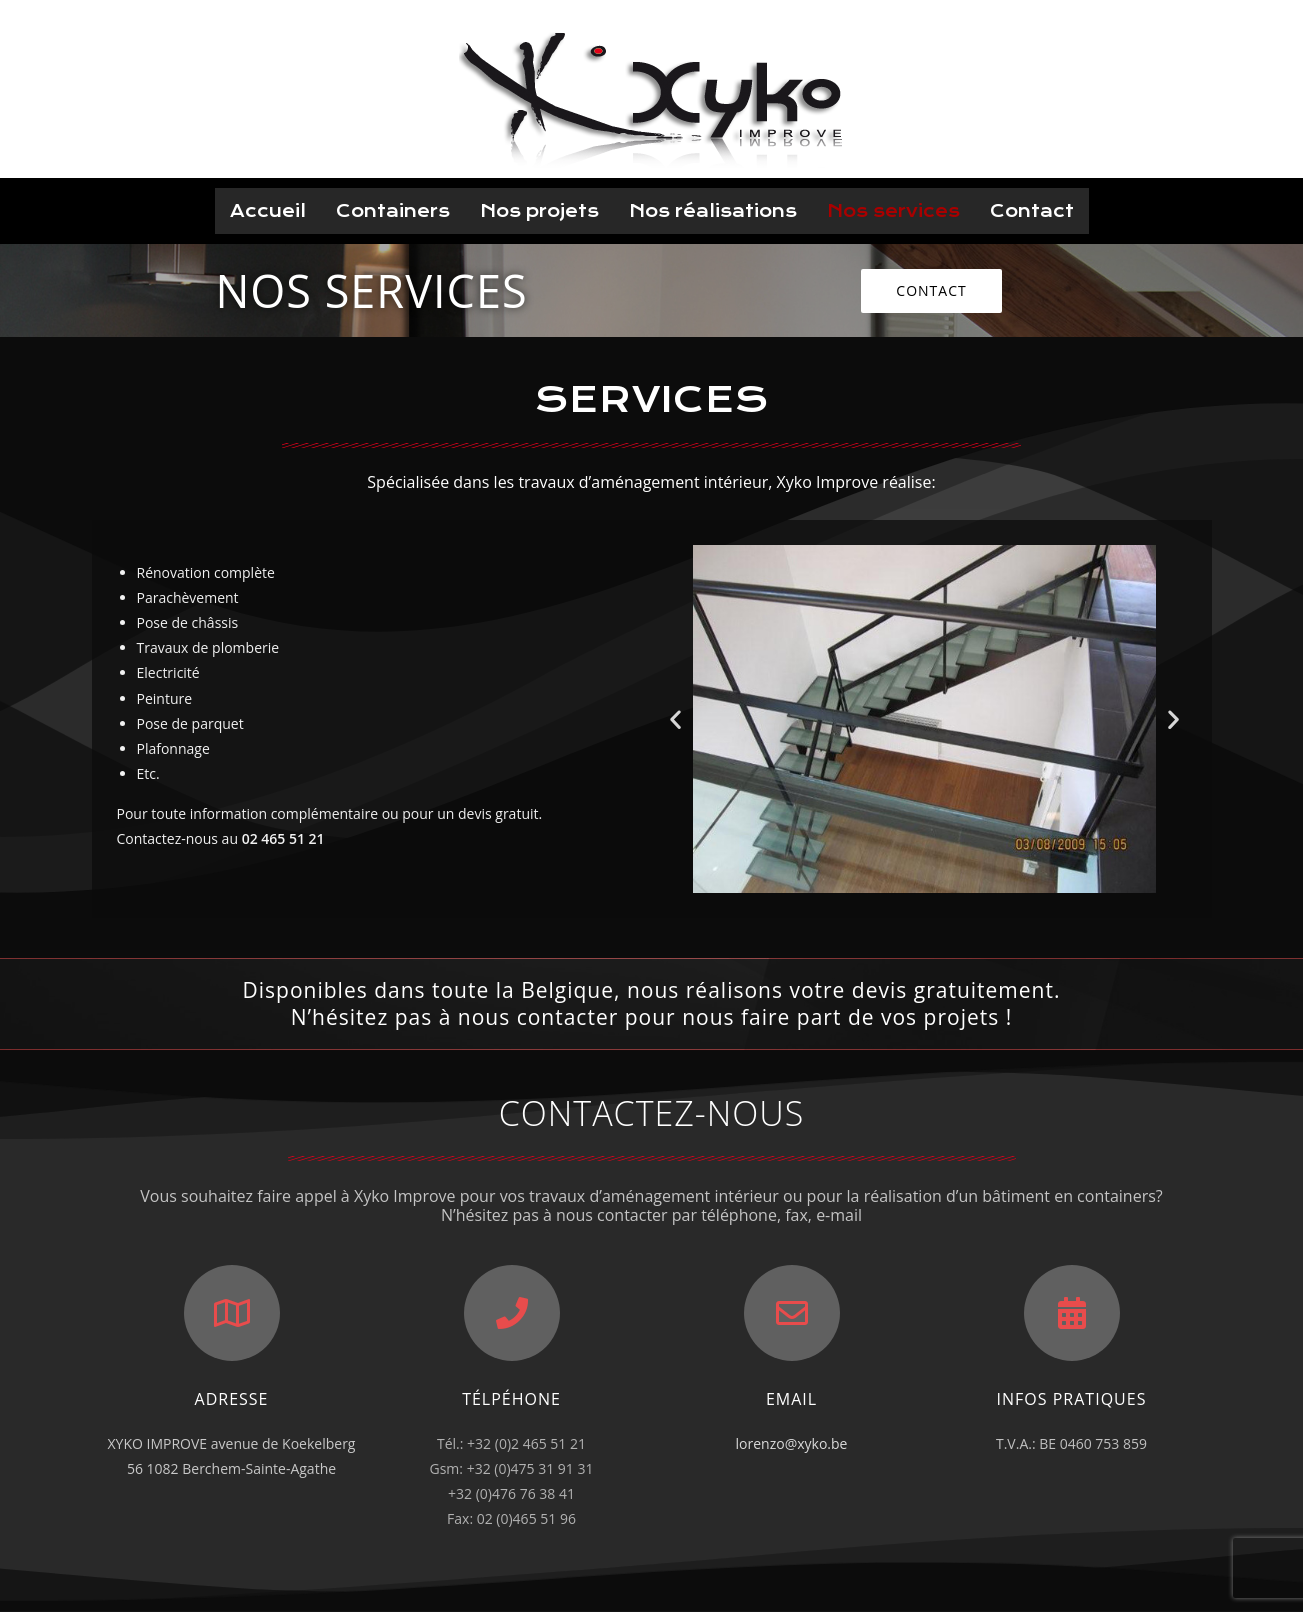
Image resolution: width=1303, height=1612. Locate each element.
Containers (393, 211)
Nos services (893, 211)
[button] (931, 291)
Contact (1032, 211)
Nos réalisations (713, 211)
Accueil (268, 211)
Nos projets (539, 211)
